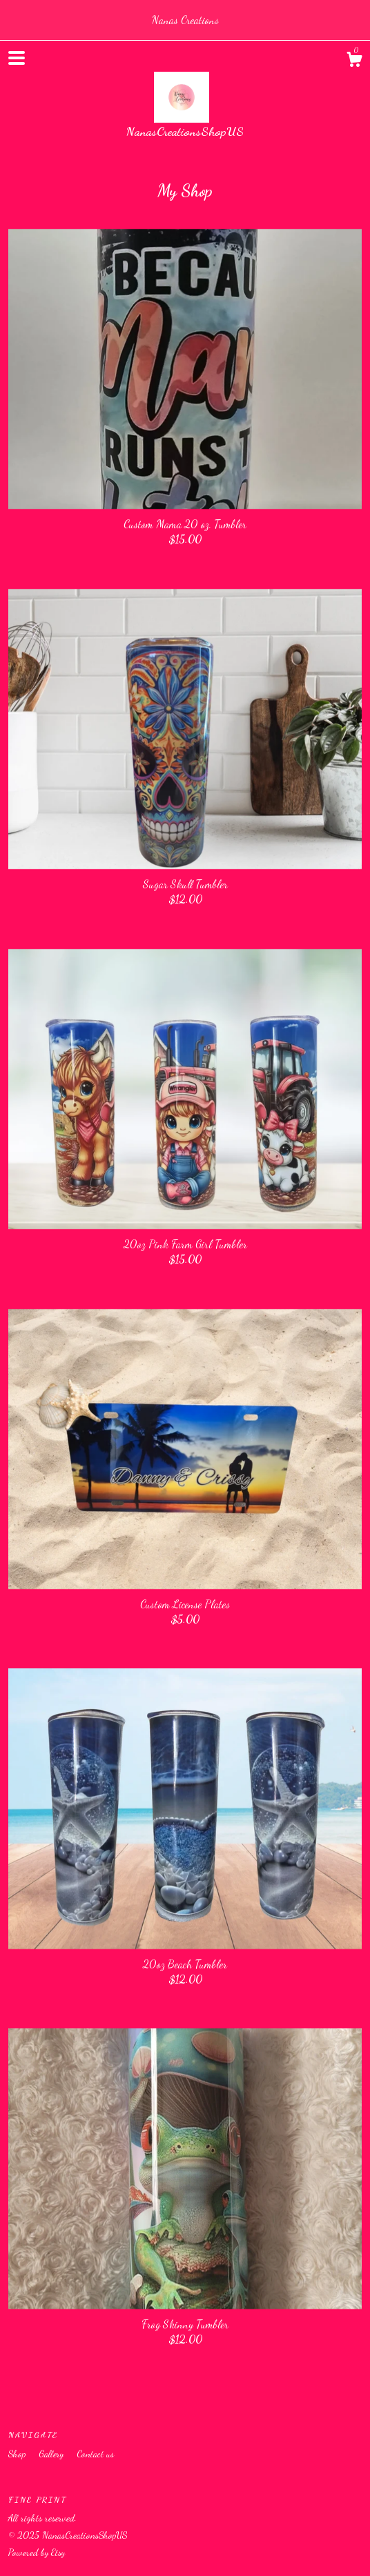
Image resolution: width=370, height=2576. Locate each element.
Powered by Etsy (36, 2552)
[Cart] (354, 61)
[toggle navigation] (16, 58)
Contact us (95, 2453)
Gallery (52, 2453)
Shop (18, 2453)
